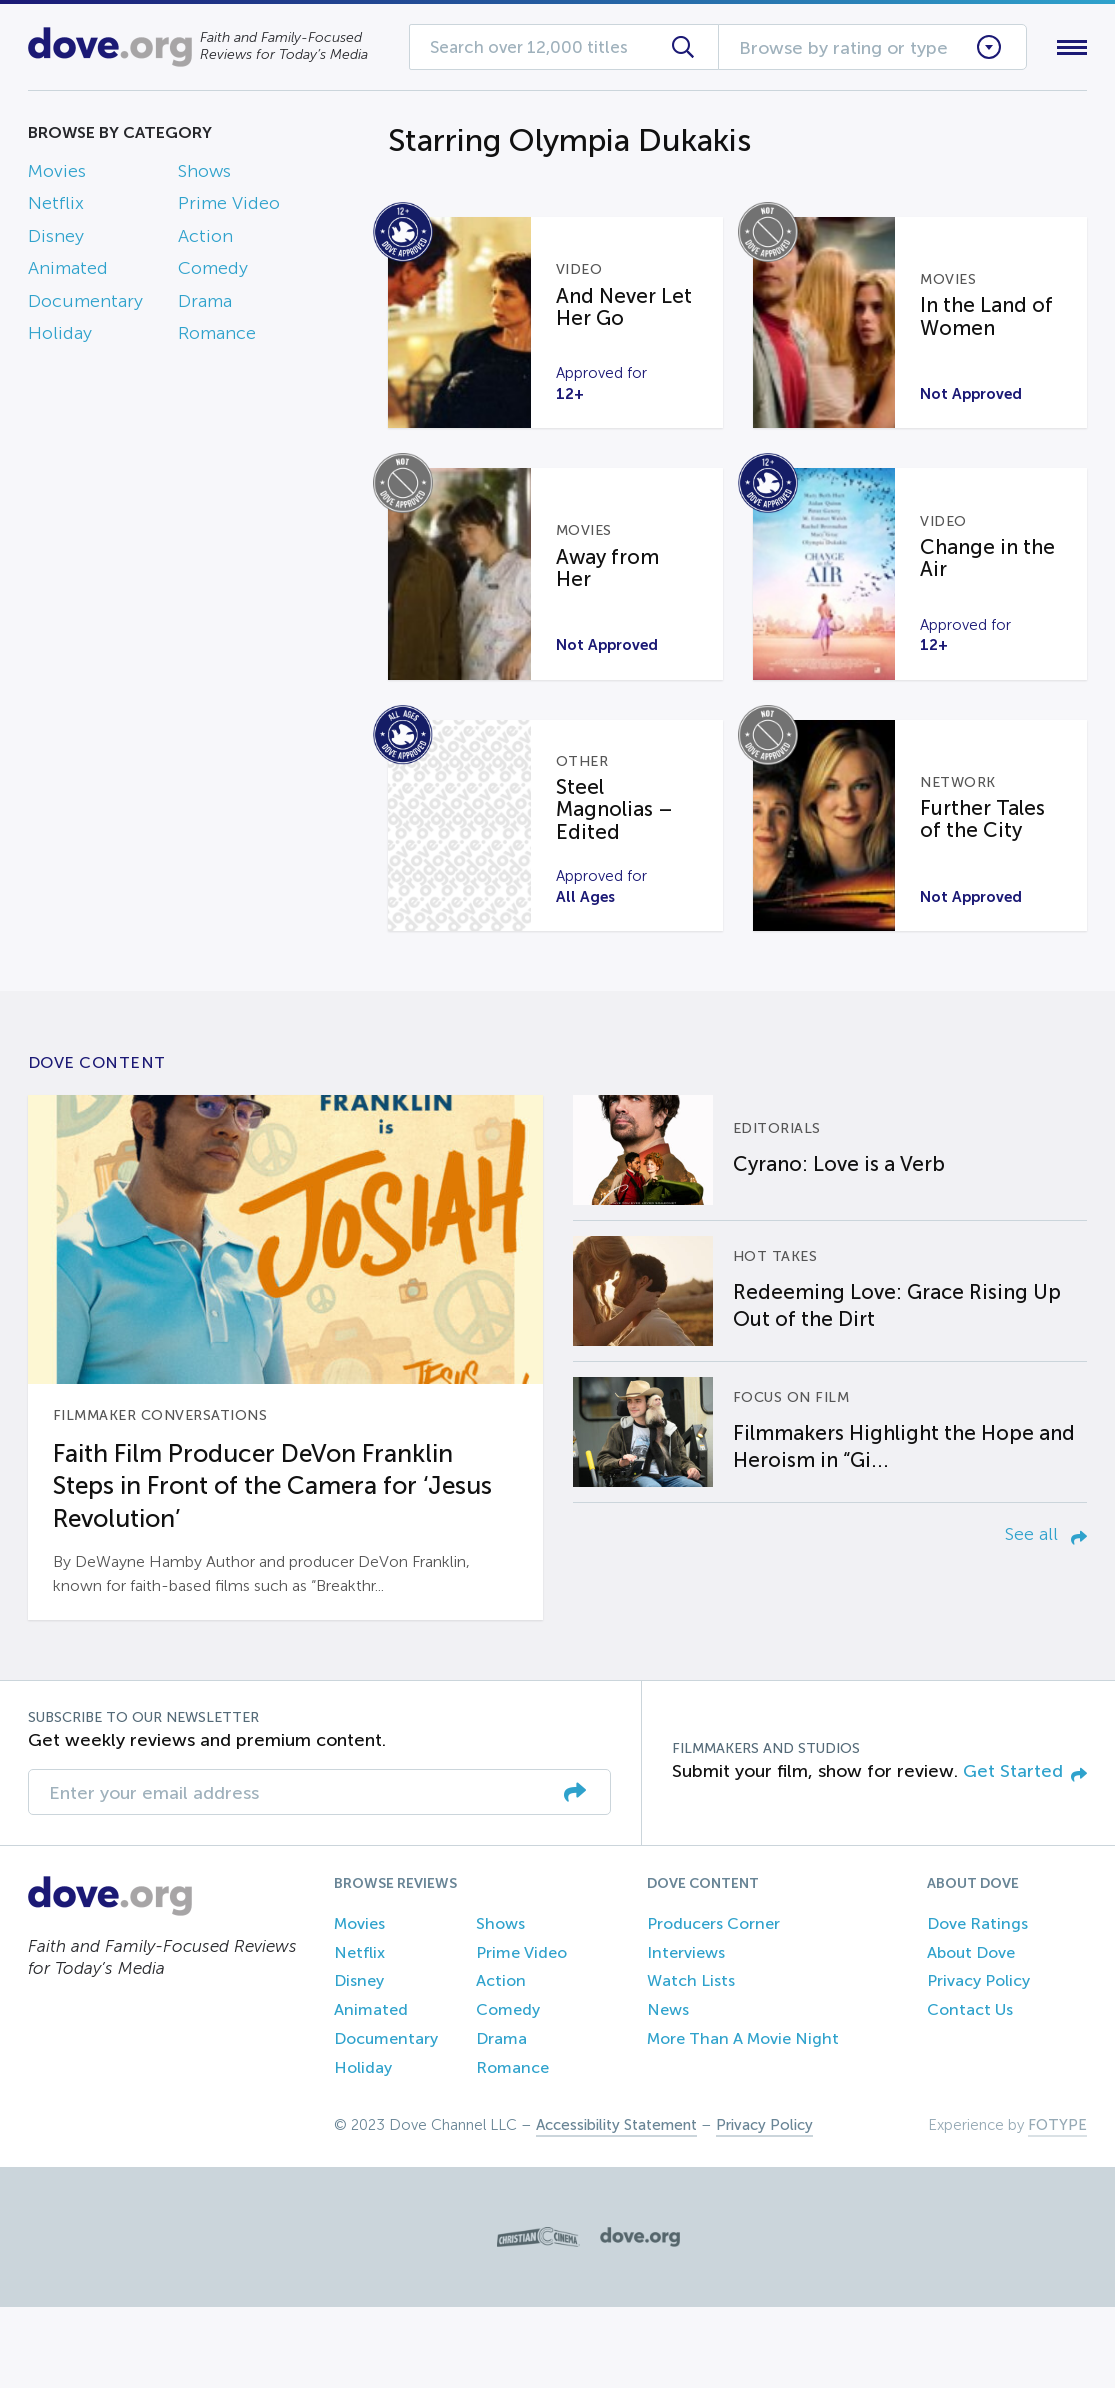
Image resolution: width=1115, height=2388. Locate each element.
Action (205, 240)
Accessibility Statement (616, 2206)
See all (1046, 1615)
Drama (205, 305)
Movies (57, 175)
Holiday (60, 337)
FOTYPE (1057, 2206)
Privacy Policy (978, 2062)
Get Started (1025, 1853)
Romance (217, 337)
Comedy (213, 273)
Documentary (85, 305)
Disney (56, 240)
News (668, 2090)
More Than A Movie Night (743, 2119)
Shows (204, 175)
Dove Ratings (977, 2004)
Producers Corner (713, 2004)
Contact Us (970, 2090)
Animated (68, 273)
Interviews (686, 2033)
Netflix (56, 208)
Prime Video (229, 208)
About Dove (971, 2033)
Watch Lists (691, 2062)
